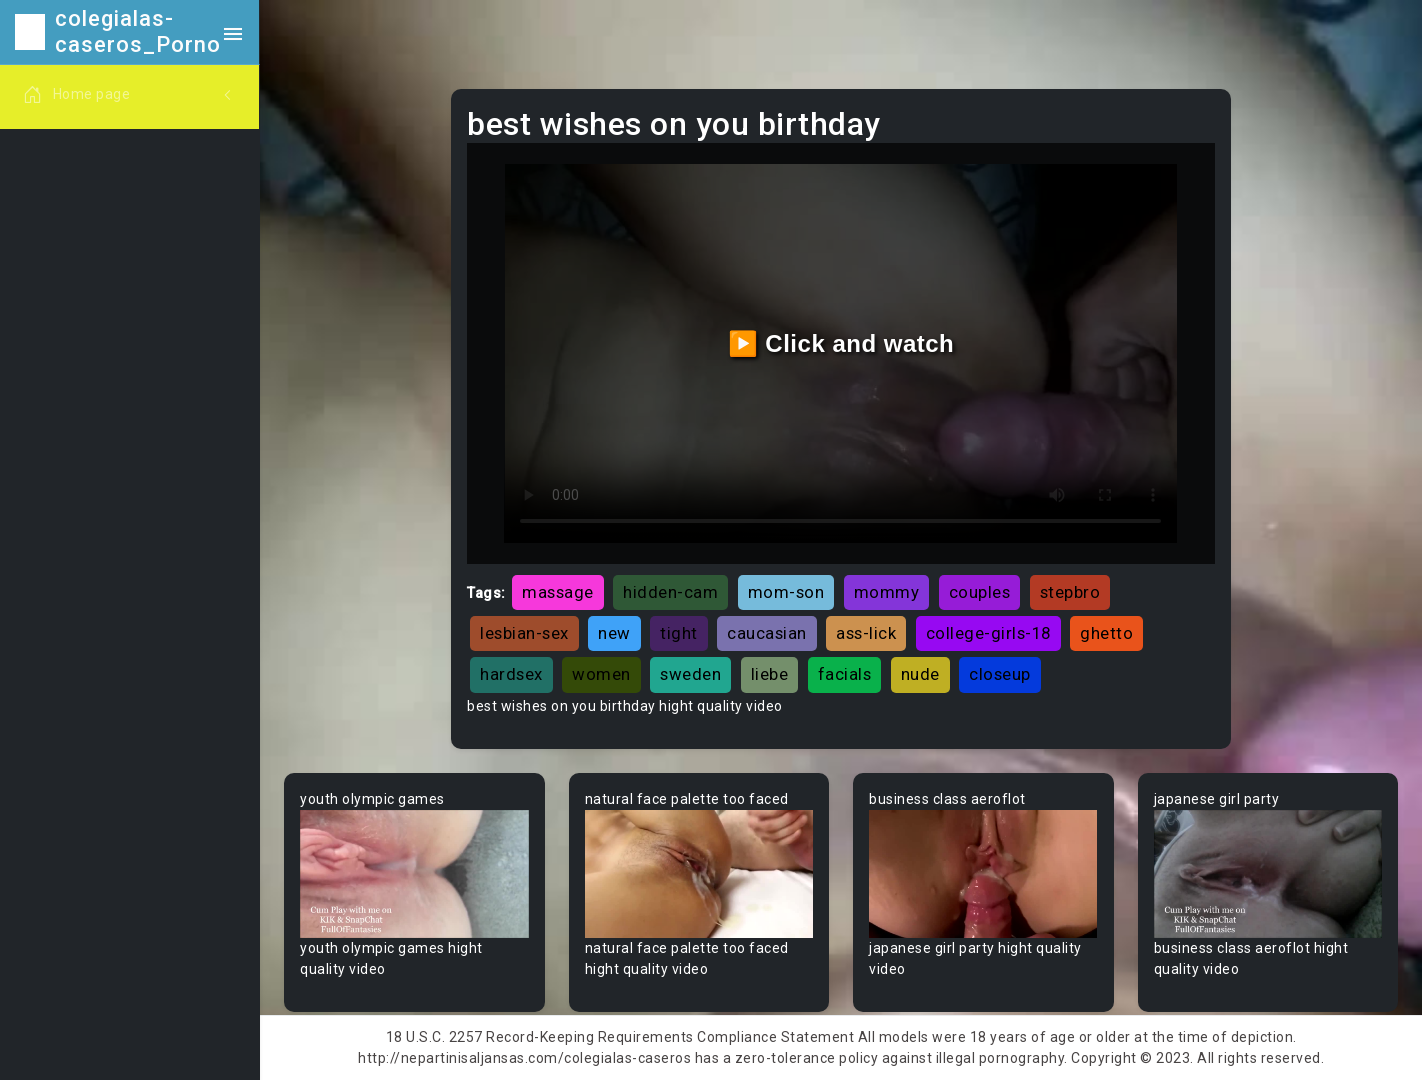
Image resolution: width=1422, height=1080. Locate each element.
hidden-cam (670, 592)
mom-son (786, 592)
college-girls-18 (988, 633)
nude (920, 674)
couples (980, 592)
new (614, 633)
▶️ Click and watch (841, 343)
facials (845, 674)
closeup (1000, 674)
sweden (690, 674)
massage (558, 592)
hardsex (511, 674)
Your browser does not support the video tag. (414, 874)
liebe (770, 674)
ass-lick (866, 633)
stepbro (1070, 592)
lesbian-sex (524, 633)
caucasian (767, 633)
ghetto (1106, 633)
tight (679, 633)
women (601, 674)
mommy (887, 592)
